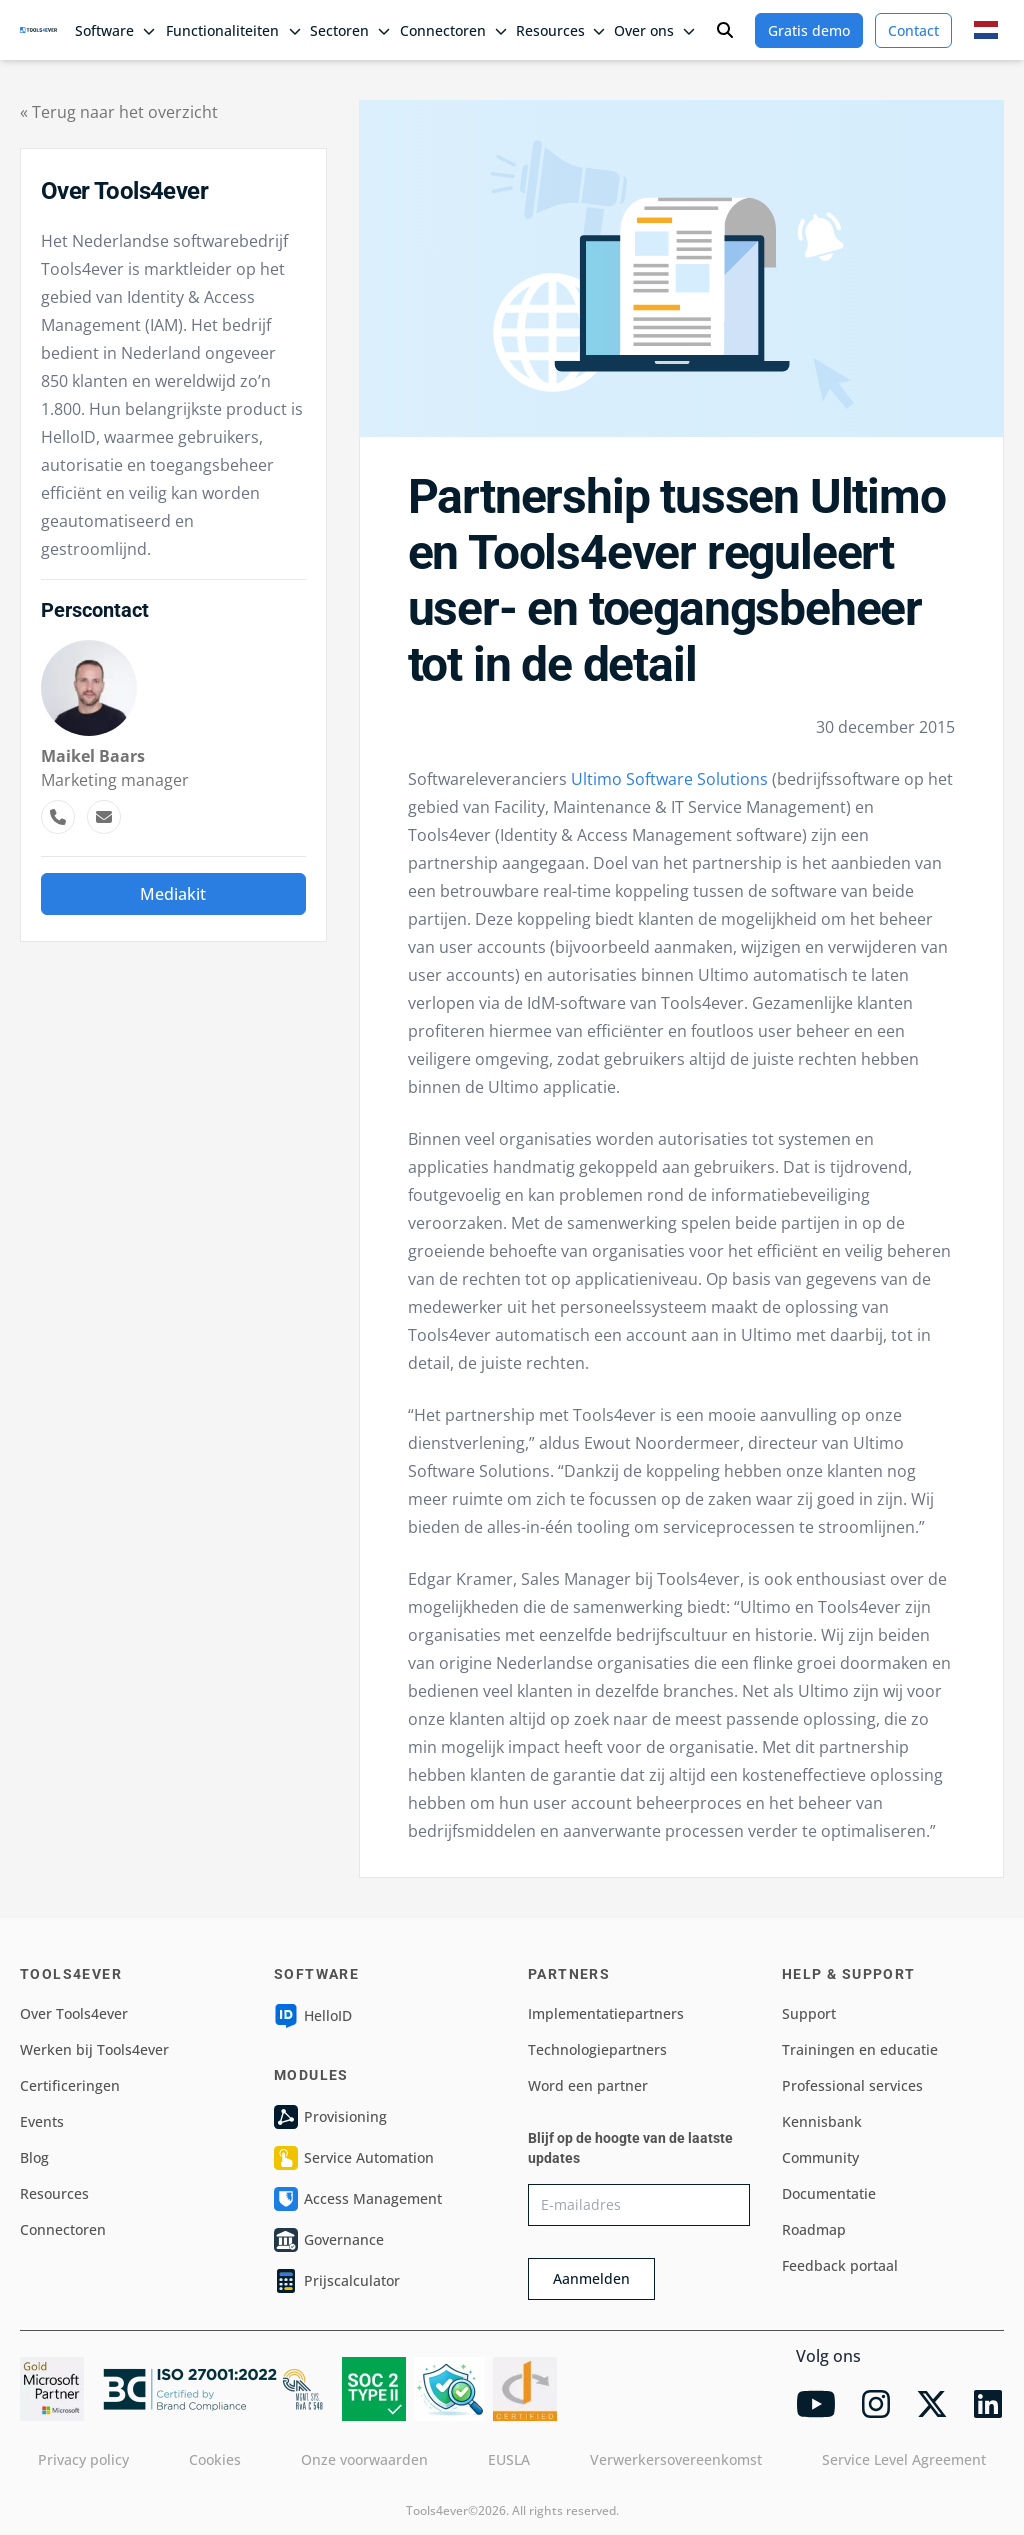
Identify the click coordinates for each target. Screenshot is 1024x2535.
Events (42, 2121)
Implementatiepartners (606, 2013)
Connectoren (63, 2229)
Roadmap (814, 2229)
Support (809, 2013)
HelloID (313, 2016)
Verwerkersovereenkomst (676, 2459)
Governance (329, 2240)
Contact (913, 30)
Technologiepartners (597, 2049)
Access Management (358, 2199)
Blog (34, 2157)
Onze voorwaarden (364, 2459)
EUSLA (509, 2459)
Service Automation (354, 2158)
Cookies (215, 2459)
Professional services (852, 2085)
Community (820, 2157)
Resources (54, 2193)
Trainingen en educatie (860, 2049)
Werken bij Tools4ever (94, 2049)
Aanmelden (591, 2278)
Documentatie (829, 2193)
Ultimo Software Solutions (669, 779)
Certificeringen (70, 2085)
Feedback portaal (840, 2265)
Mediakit (173, 894)
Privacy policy (83, 2459)
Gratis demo (809, 30)
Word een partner (588, 2085)
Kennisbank (822, 2121)
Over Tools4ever (74, 2013)
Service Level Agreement (904, 2459)
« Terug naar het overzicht (119, 112)
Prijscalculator (337, 2281)
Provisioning (330, 2117)
